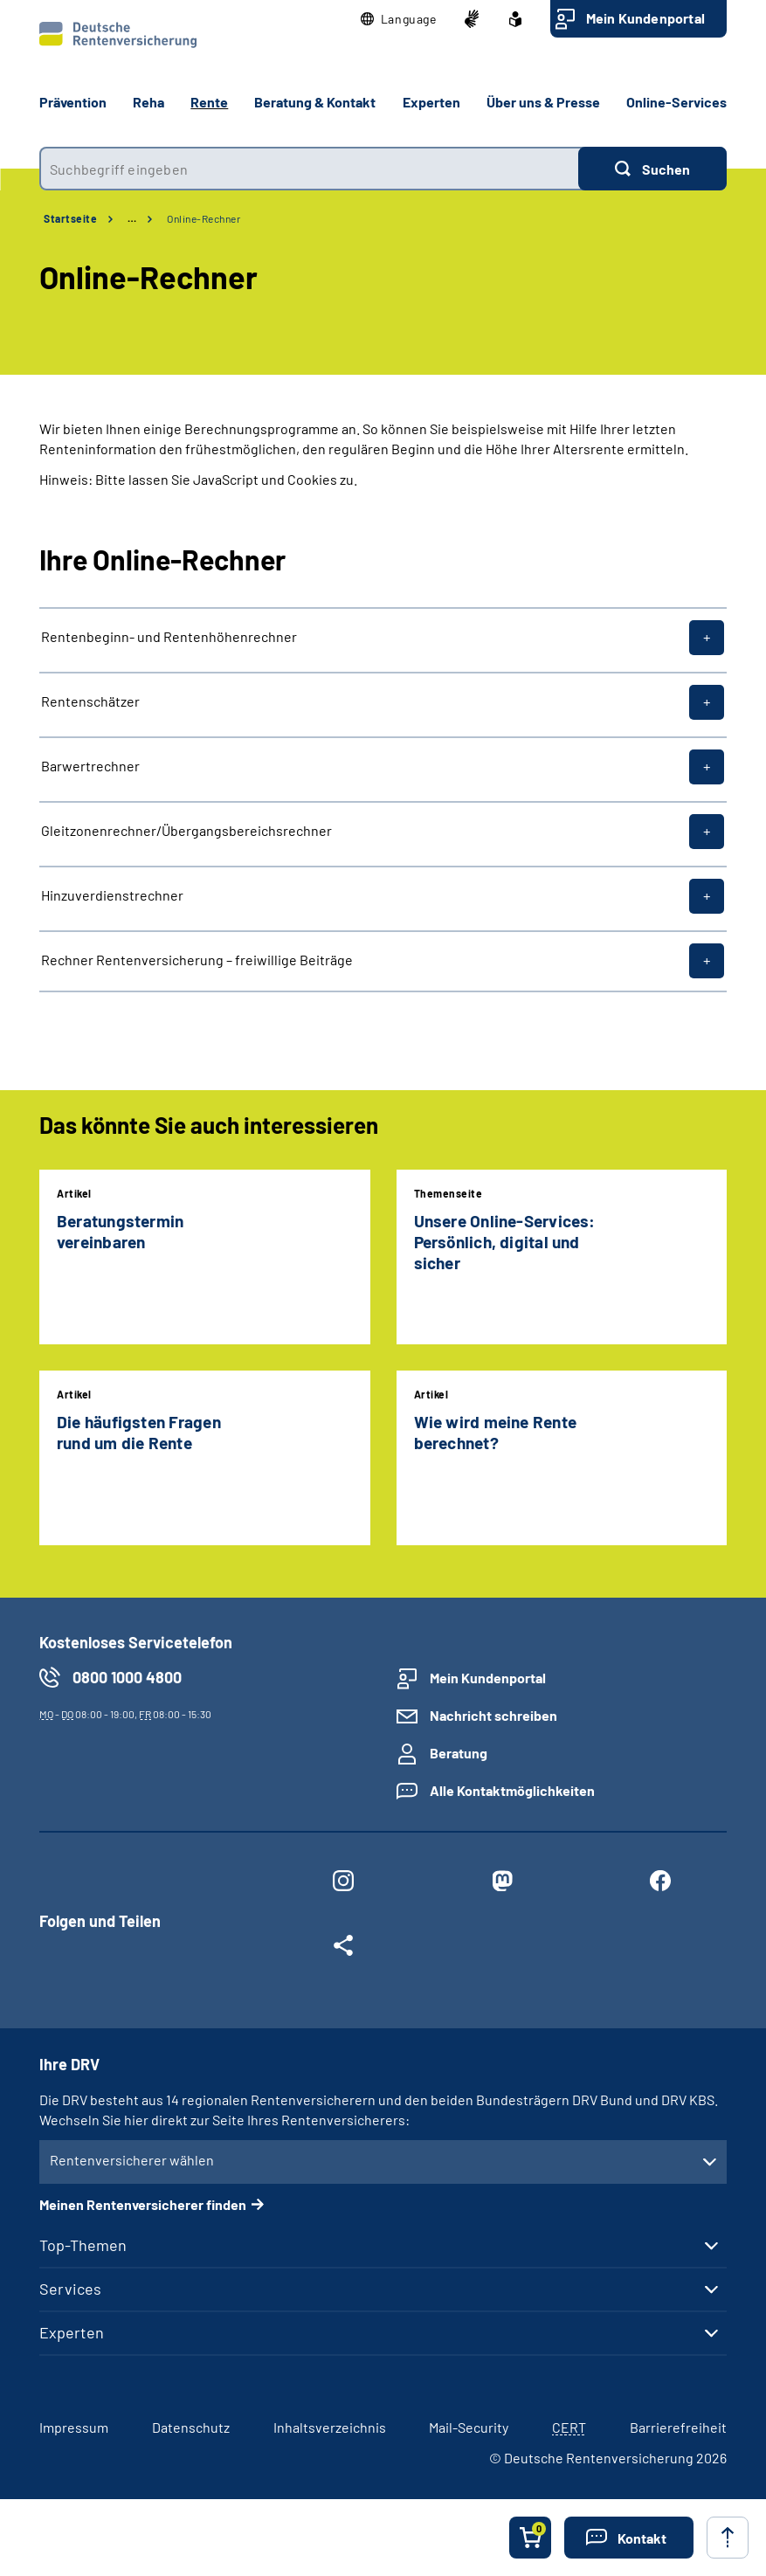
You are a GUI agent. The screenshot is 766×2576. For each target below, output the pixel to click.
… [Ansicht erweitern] (132, 218)
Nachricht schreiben (493, 1715)
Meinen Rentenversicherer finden (142, 2204)
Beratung (458, 1752)
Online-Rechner (203, 218)
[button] (399, 19)
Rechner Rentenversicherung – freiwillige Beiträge (197, 960)
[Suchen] (652, 168)
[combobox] (308, 168)
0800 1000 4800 (127, 1677)
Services (70, 2288)
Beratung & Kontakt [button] (315, 101)
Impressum (73, 2427)
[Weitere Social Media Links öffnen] (343, 1948)
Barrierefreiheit (678, 2427)
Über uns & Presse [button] (543, 101)
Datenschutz (191, 2427)
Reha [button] (148, 101)
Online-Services (676, 101)
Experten (71, 2332)
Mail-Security (468, 2427)
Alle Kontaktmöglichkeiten (512, 1790)
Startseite (70, 218)
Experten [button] (431, 101)
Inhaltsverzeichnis (329, 2427)
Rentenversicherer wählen (132, 2159)
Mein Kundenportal (645, 18)
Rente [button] (209, 101)
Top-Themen (83, 2245)
